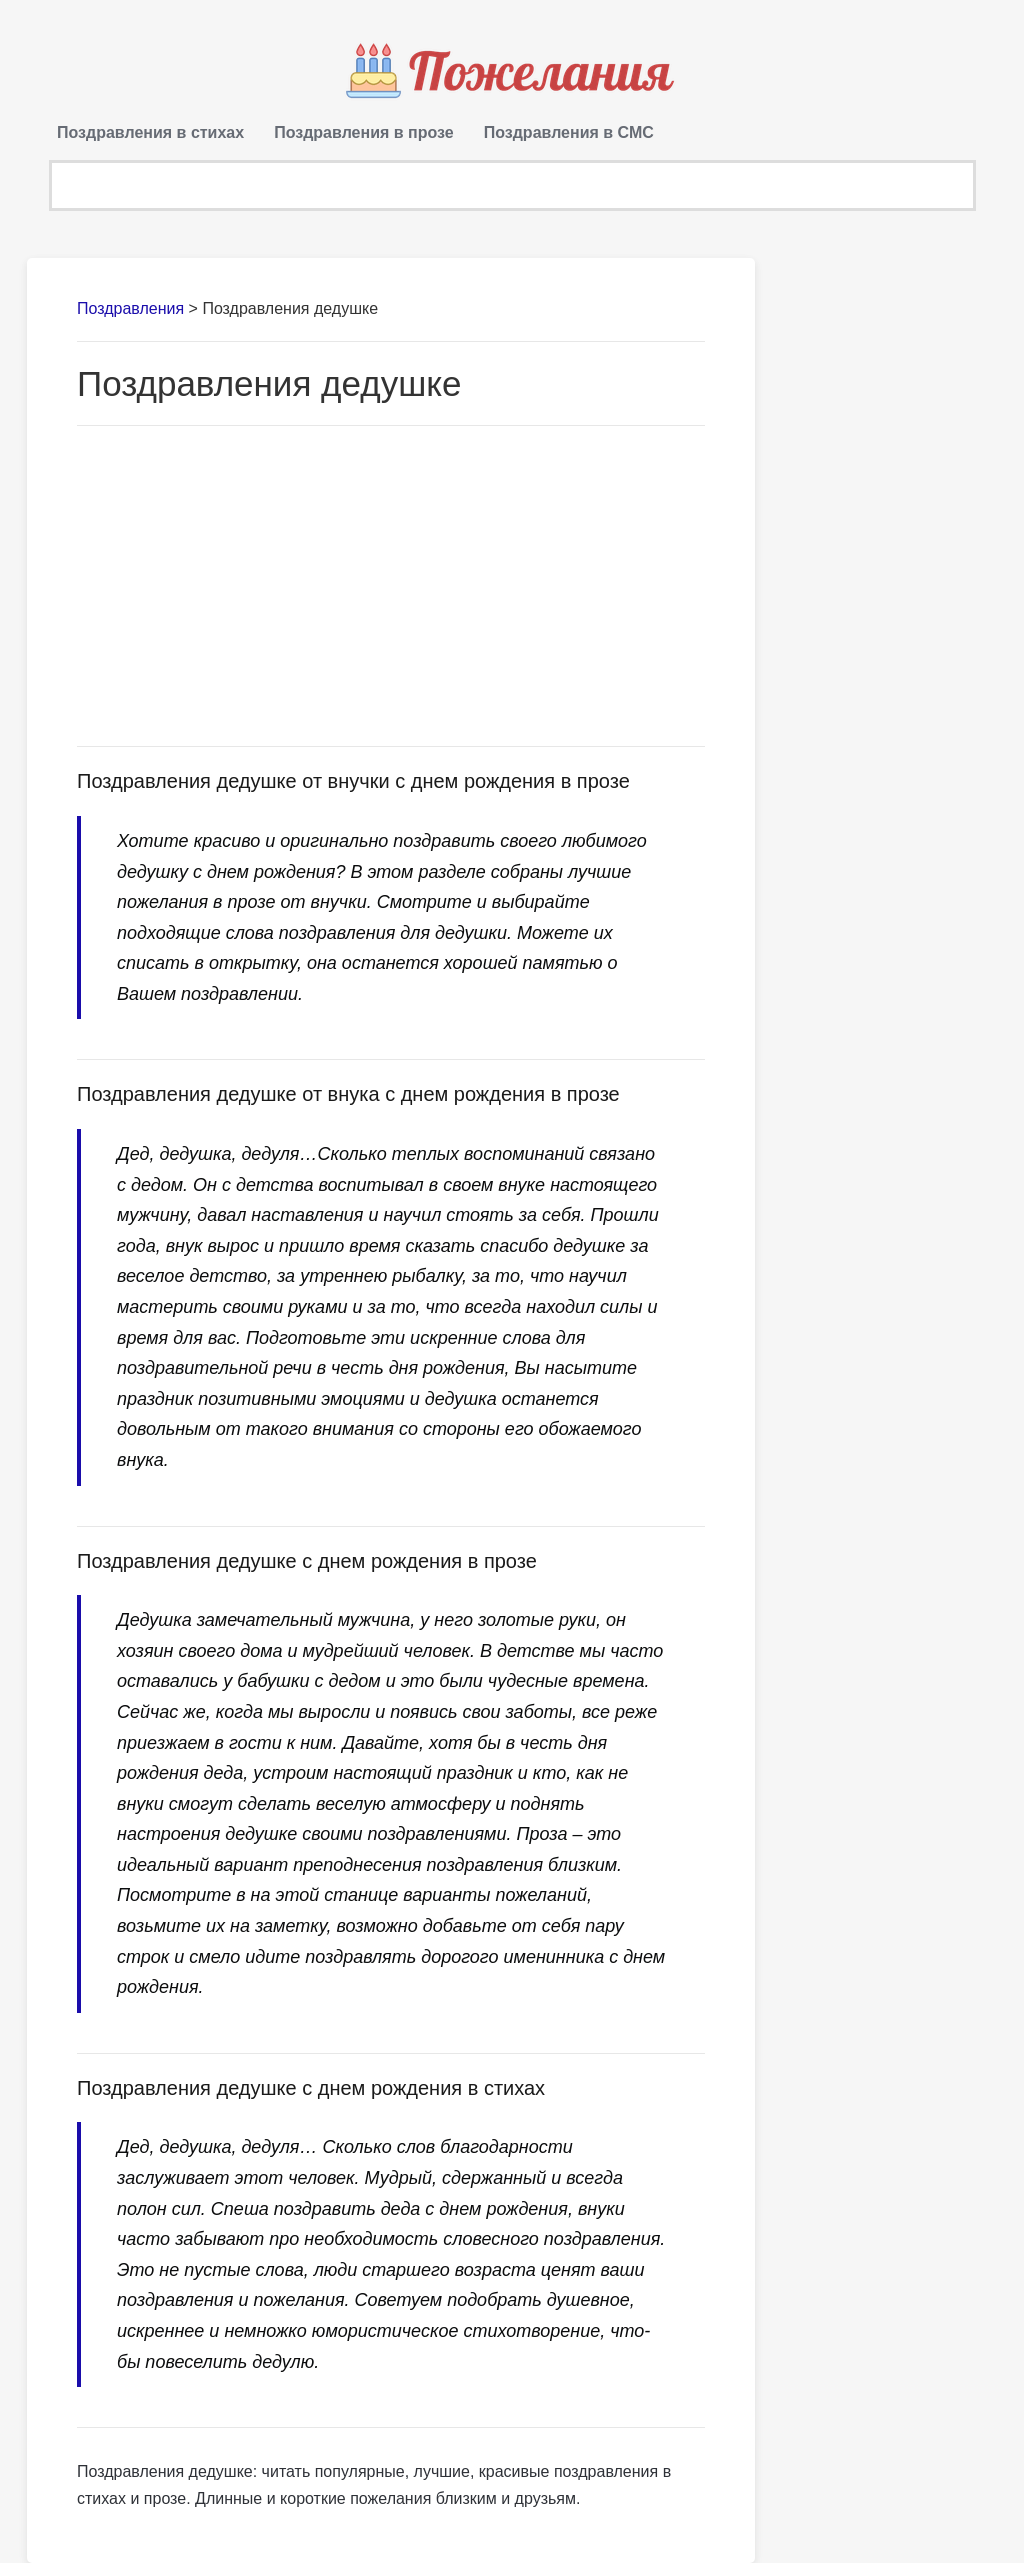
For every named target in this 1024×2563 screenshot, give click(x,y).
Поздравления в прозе (364, 132)
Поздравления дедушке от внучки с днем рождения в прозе (353, 781)
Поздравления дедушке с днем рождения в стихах (311, 2088)
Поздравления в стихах (150, 132)
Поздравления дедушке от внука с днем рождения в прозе (348, 1094)
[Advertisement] (391, 586)
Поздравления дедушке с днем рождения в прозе (307, 1561)
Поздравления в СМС (569, 132)
